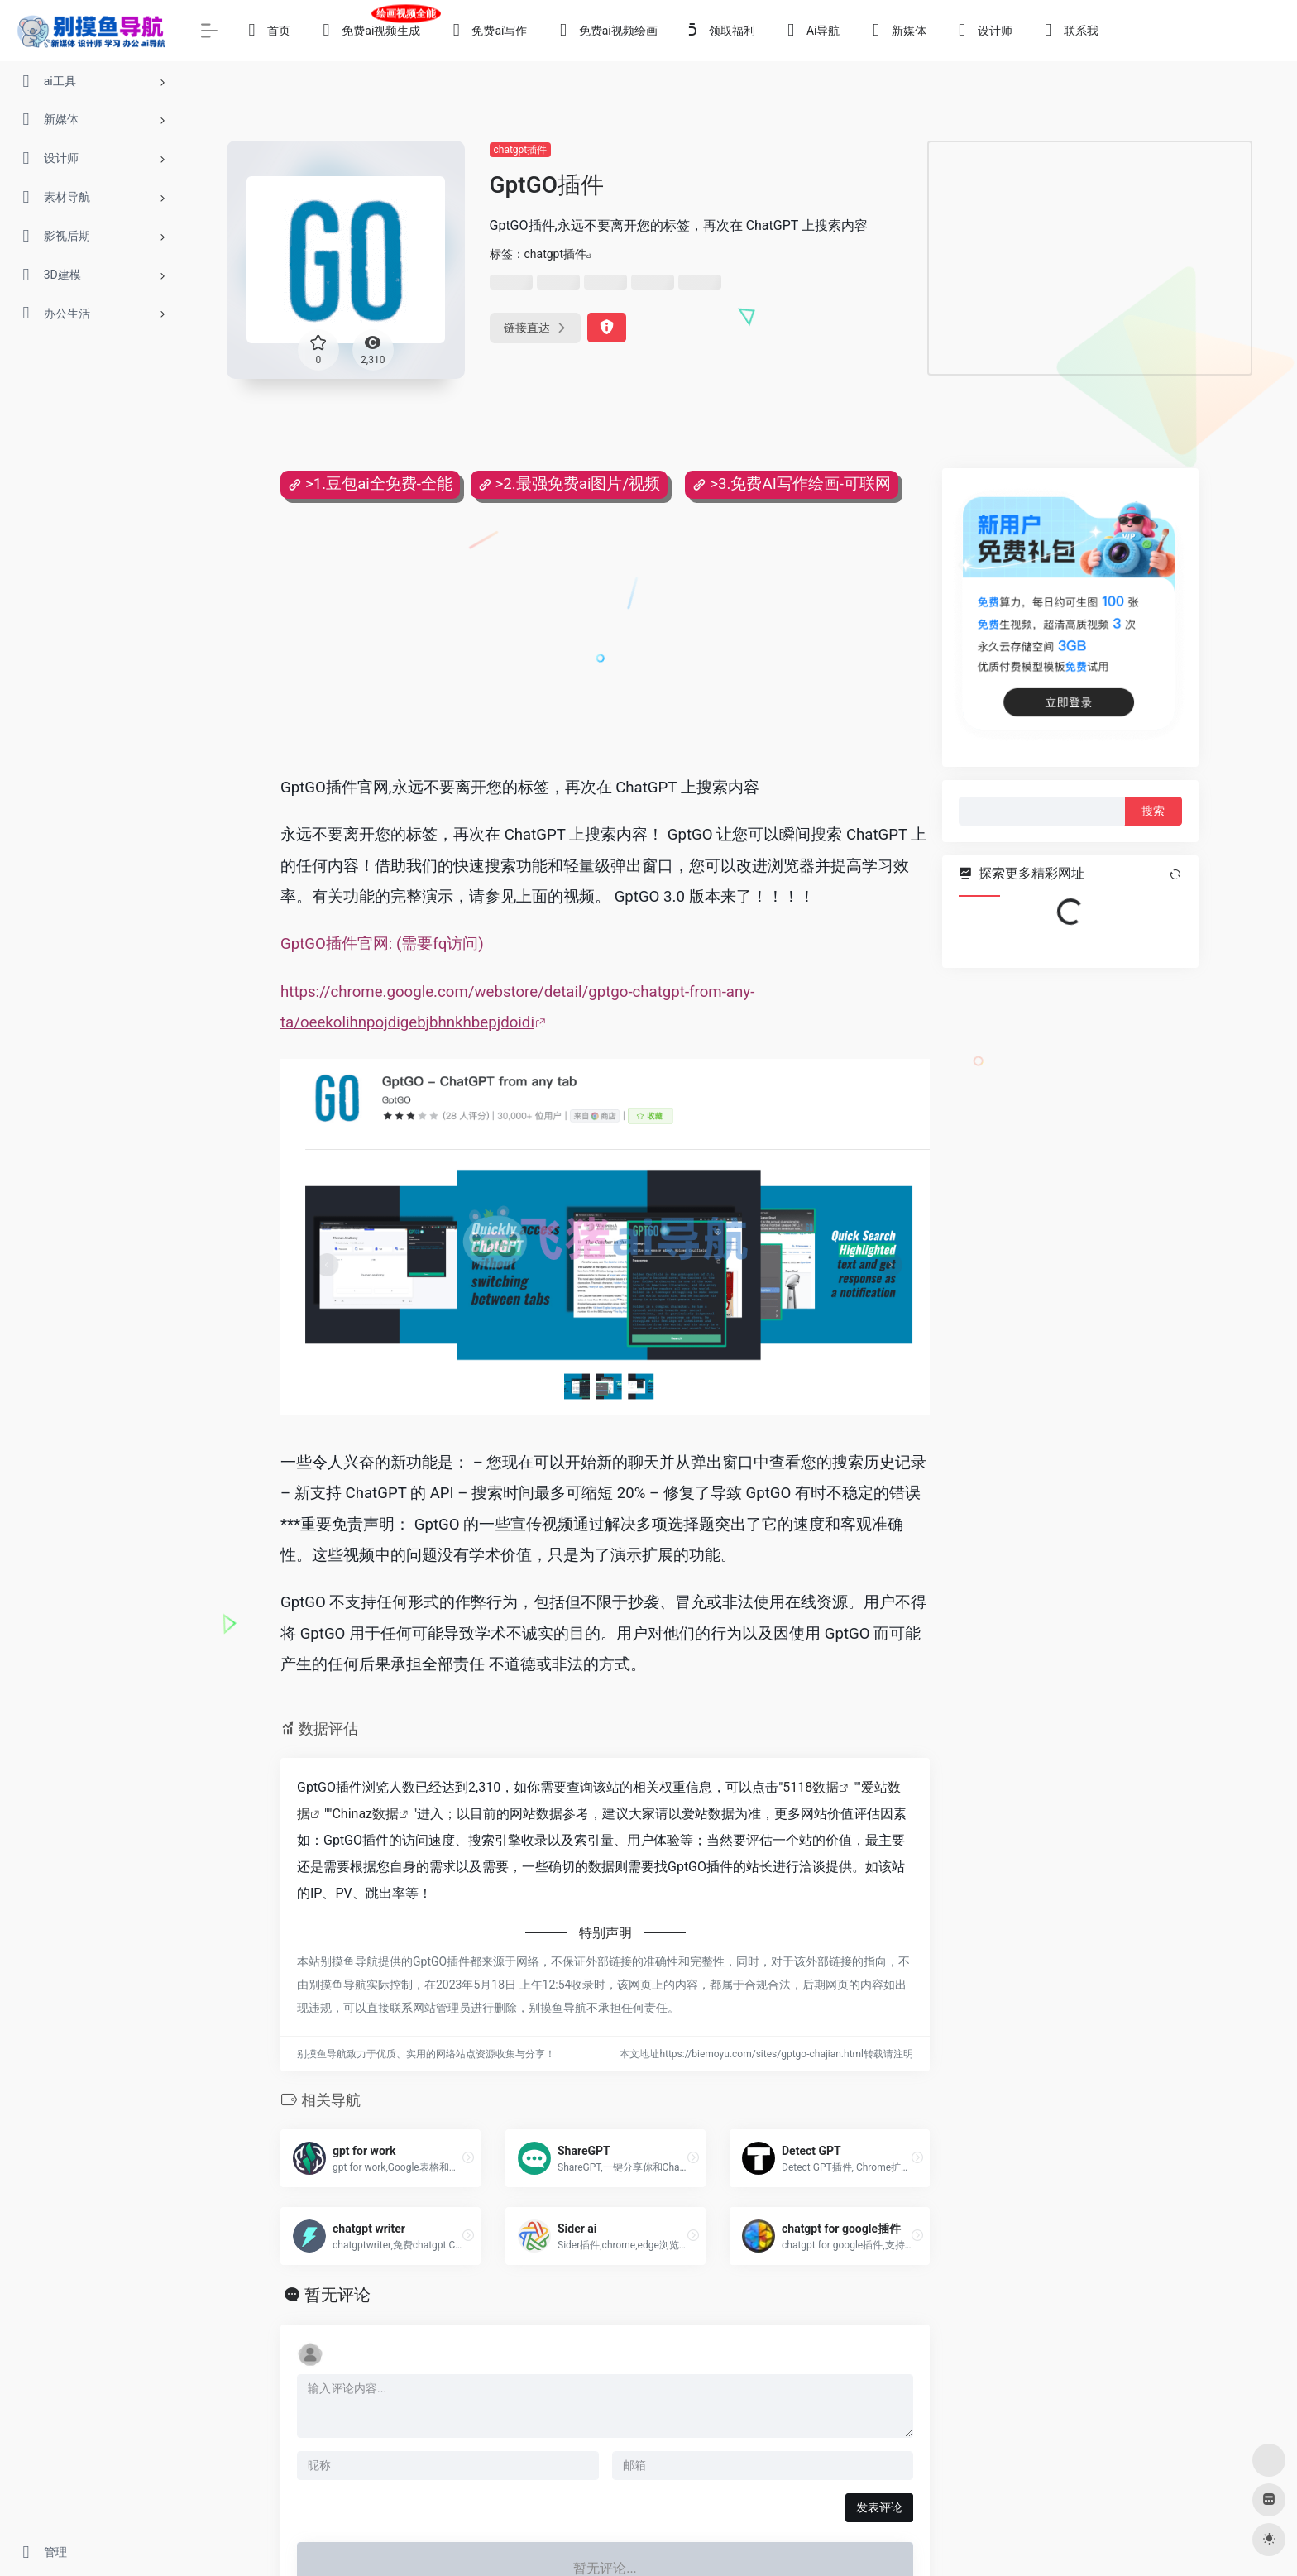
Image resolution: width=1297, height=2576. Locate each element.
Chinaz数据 (365, 1814)
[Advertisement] (1090, 258)
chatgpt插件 (521, 150)
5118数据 (811, 1787)
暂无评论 (337, 2295)
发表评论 (879, 2507)
